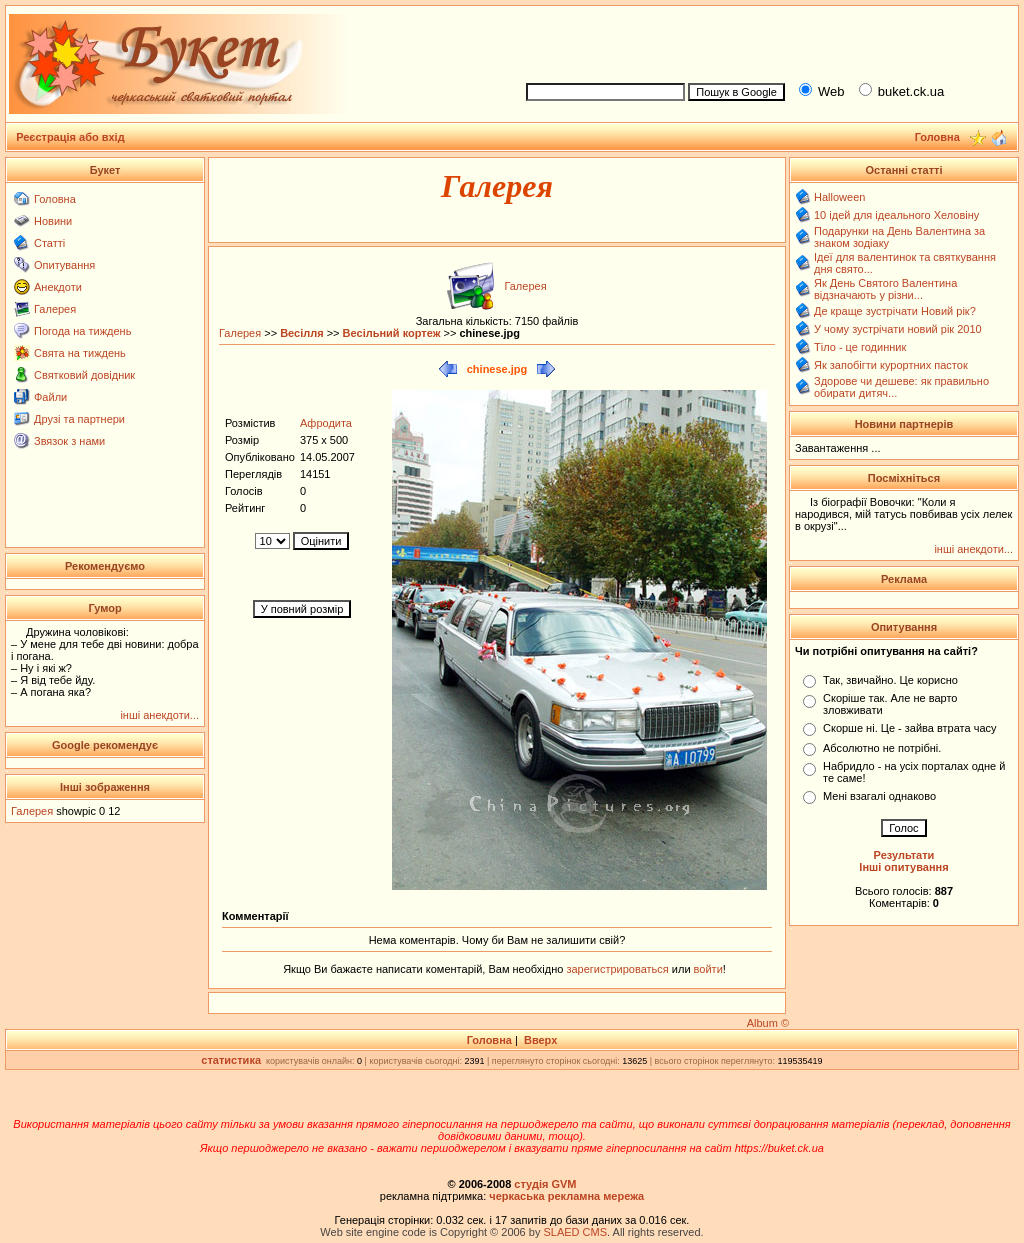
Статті (49, 243)
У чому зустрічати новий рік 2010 (898, 329)
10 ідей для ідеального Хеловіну (896, 215)
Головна (55, 199)
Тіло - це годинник (860, 347)
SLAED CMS (575, 1232)
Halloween (839, 197)
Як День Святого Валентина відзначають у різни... (885, 289)
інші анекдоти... (159, 715)
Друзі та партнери (79, 419)
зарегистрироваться (618, 969)
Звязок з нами (69, 441)
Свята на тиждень (80, 353)
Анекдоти (58, 287)
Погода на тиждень (82, 331)
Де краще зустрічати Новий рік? (895, 311)
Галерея (55, 309)
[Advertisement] (764, 41)
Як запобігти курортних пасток (891, 365)
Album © (768, 1023)
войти (707, 969)
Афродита (326, 423)
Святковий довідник (84, 375)
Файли (50, 397)
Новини (53, 221)
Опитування (64, 265)
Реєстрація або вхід (70, 137)
